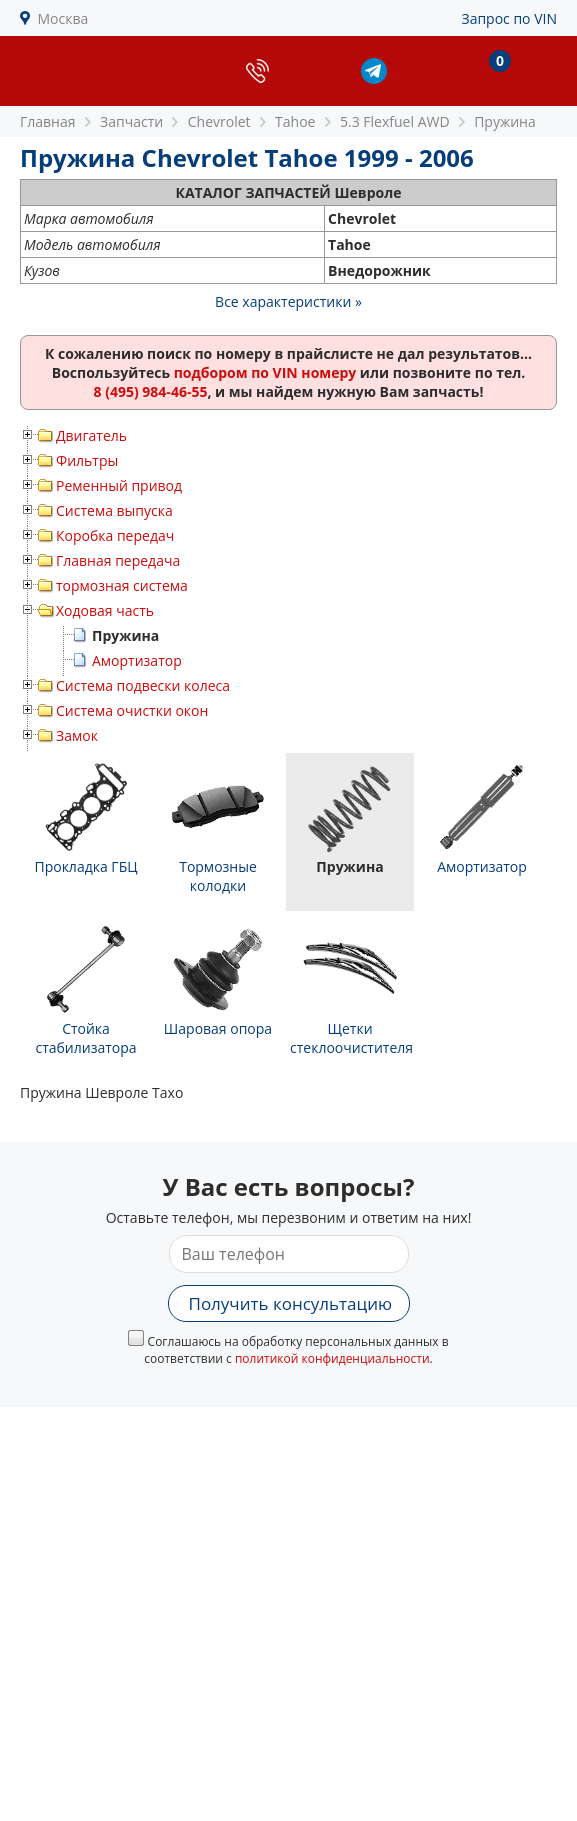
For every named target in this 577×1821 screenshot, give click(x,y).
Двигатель (91, 435)
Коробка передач (115, 535)
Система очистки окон (132, 710)
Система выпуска (114, 510)
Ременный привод (119, 485)
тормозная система (122, 585)
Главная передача (118, 560)
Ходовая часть (105, 610)
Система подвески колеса (143, 685)
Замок (77, 735)
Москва (63, 18)
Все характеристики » (288, 301)
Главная (48, 121)
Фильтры (87, 460)
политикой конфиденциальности (332, 1358)
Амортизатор (137, 660)
